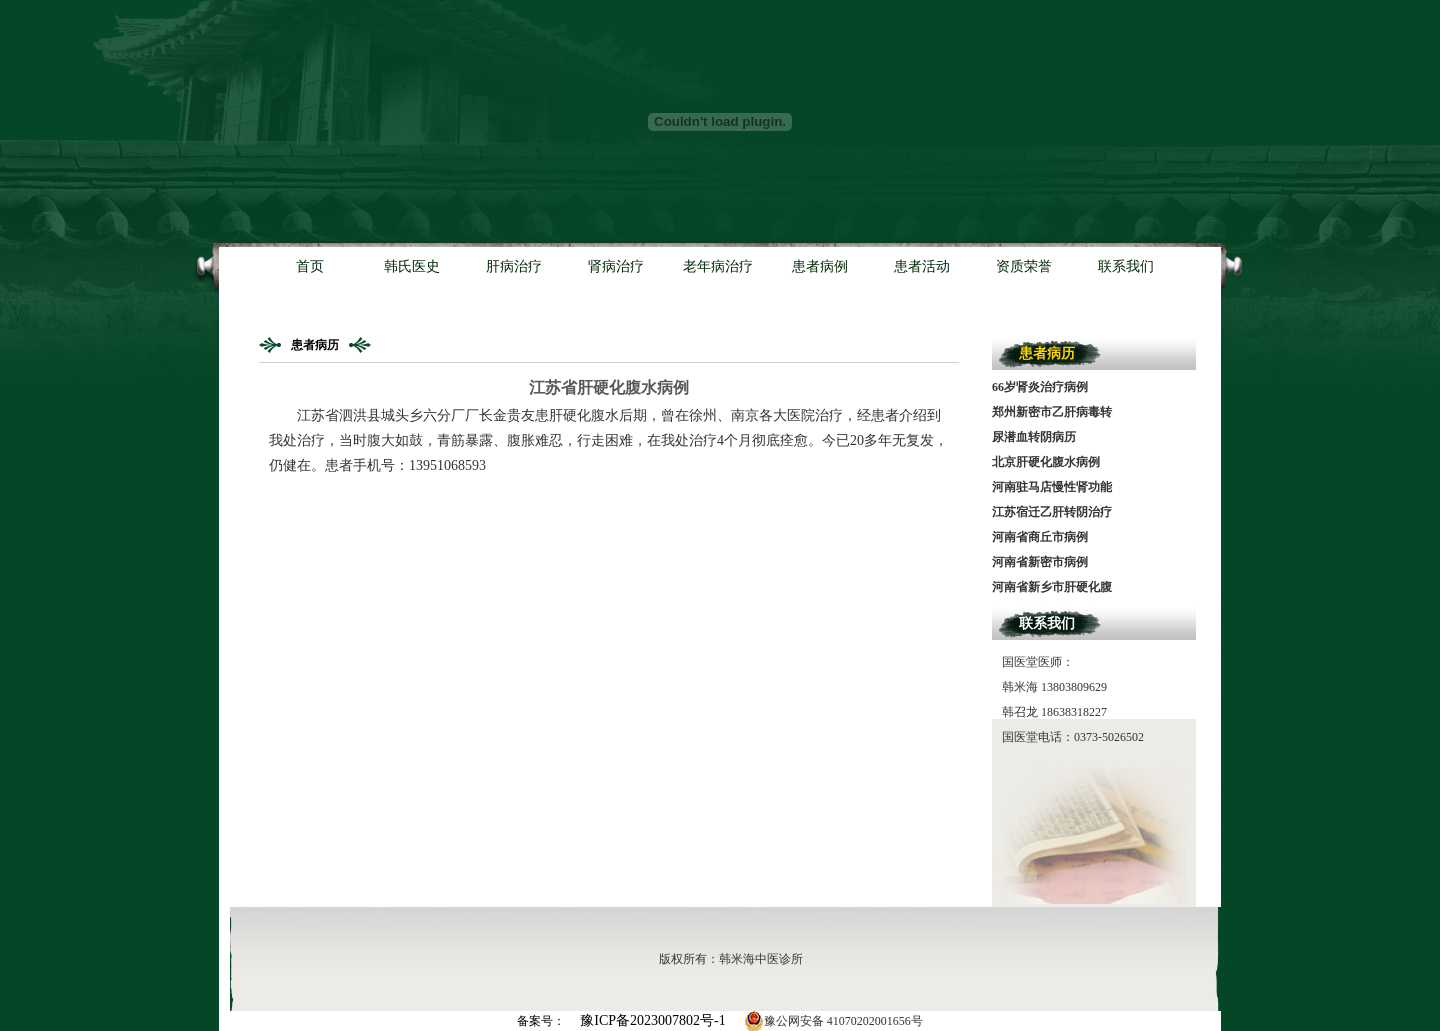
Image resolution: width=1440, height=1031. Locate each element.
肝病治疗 (514, 266)
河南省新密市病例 (1040, 562)
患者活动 (922, 266)
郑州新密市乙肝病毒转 (1052, 412)
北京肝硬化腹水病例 (1046, 462)
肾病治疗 (616, 266)
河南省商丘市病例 (1040, 537)
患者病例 (820, 266)
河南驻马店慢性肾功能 (1052, 487)
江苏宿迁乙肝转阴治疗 (1052, 512)
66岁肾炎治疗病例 (1040, 387)
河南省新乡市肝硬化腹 (1052, 587)
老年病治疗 (718, 266)
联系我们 (1126, 266)
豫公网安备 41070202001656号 (833, 1021)
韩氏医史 (412, 266)
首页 (310, 266)
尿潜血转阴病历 (1034, 437)
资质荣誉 (1024, 266)
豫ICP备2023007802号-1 (652, 1020)
